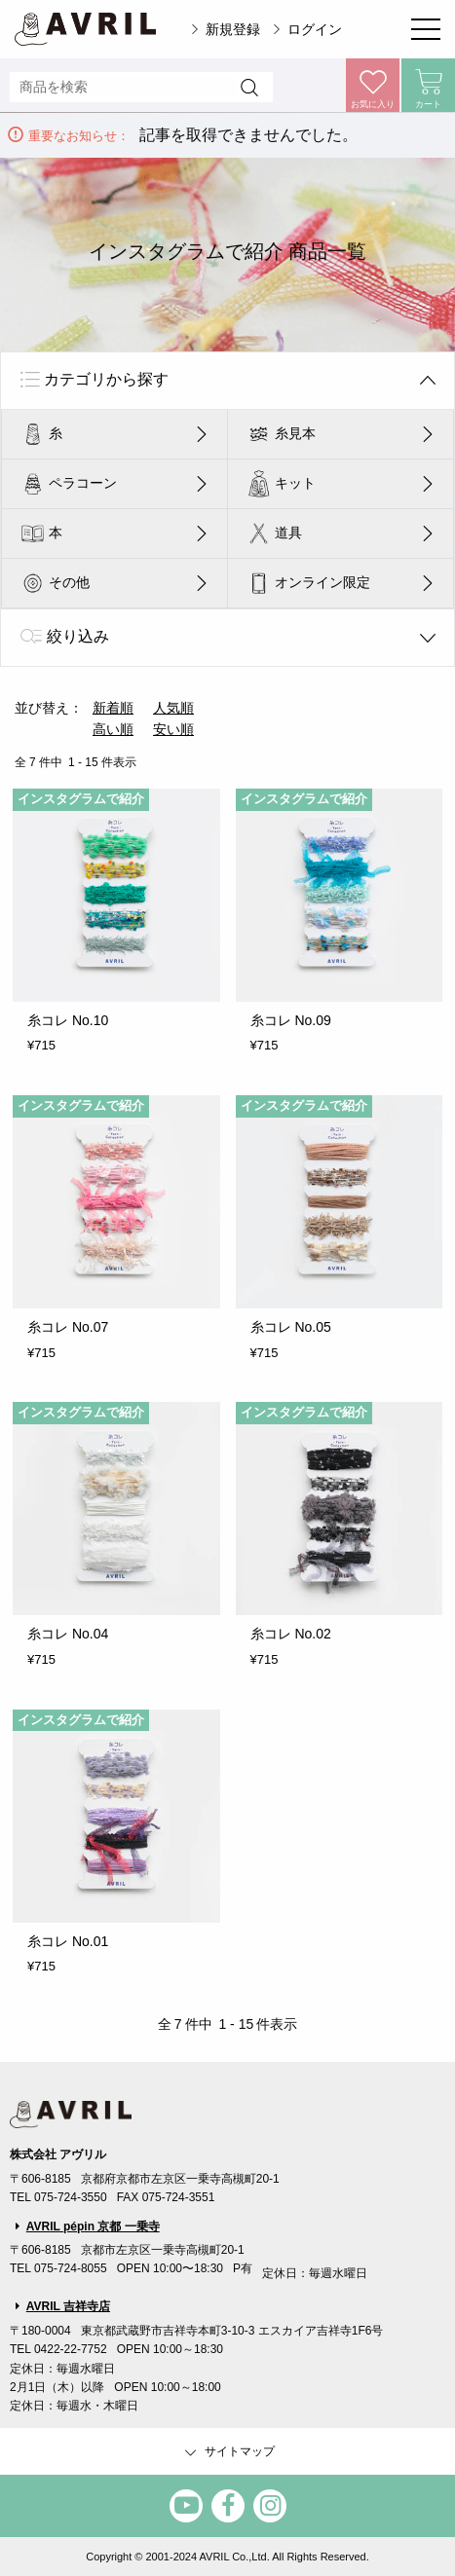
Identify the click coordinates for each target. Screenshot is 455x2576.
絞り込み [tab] (78, 636)
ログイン (314, 29)
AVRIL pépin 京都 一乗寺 (93, 2226)
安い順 (173, 729)
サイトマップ (228, 2452)
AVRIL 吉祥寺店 (68, 2306)
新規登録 (233, 29)
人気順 (173, 708)
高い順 (113, 729)
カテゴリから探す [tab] (106, 379)
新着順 (113, 708)
